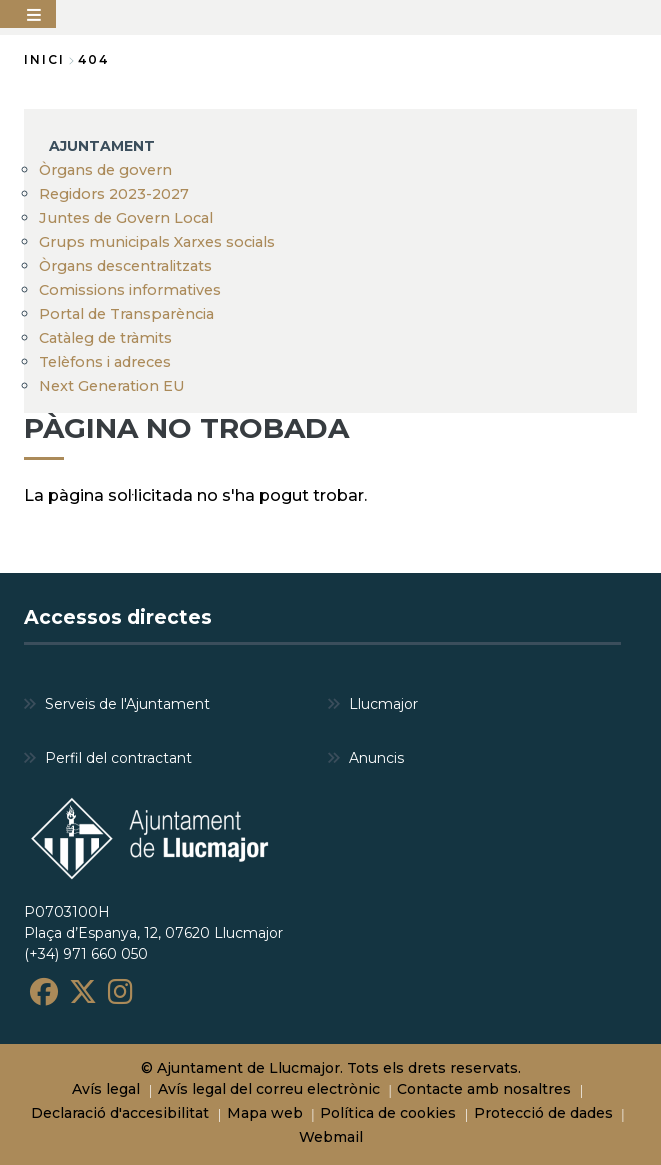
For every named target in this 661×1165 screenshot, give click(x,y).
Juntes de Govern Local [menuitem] (126, 218)
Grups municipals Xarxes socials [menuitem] (157, 242)
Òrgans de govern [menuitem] (105, 170)
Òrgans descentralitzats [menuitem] (125, 266)
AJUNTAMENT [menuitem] (102, 146)
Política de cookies (388, 1113)
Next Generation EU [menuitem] (112, 386)
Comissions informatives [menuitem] (130, 290)
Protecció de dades (543, 1113)
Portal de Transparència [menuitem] (126, 314)
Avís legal (106, 1089)
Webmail (331, 1137)
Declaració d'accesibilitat (120, 1113)
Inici (44, 59)
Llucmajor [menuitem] (383, 704)
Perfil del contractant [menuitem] (118, 758)
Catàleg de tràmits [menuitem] (105, 338)
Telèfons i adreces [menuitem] (105, 362)
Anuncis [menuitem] (376, 758)
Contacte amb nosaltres (484, 1089)
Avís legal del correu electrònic (269, 1089)
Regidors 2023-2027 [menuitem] (114, 194)
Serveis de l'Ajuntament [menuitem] (127, 704)
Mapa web (265, 1113)
